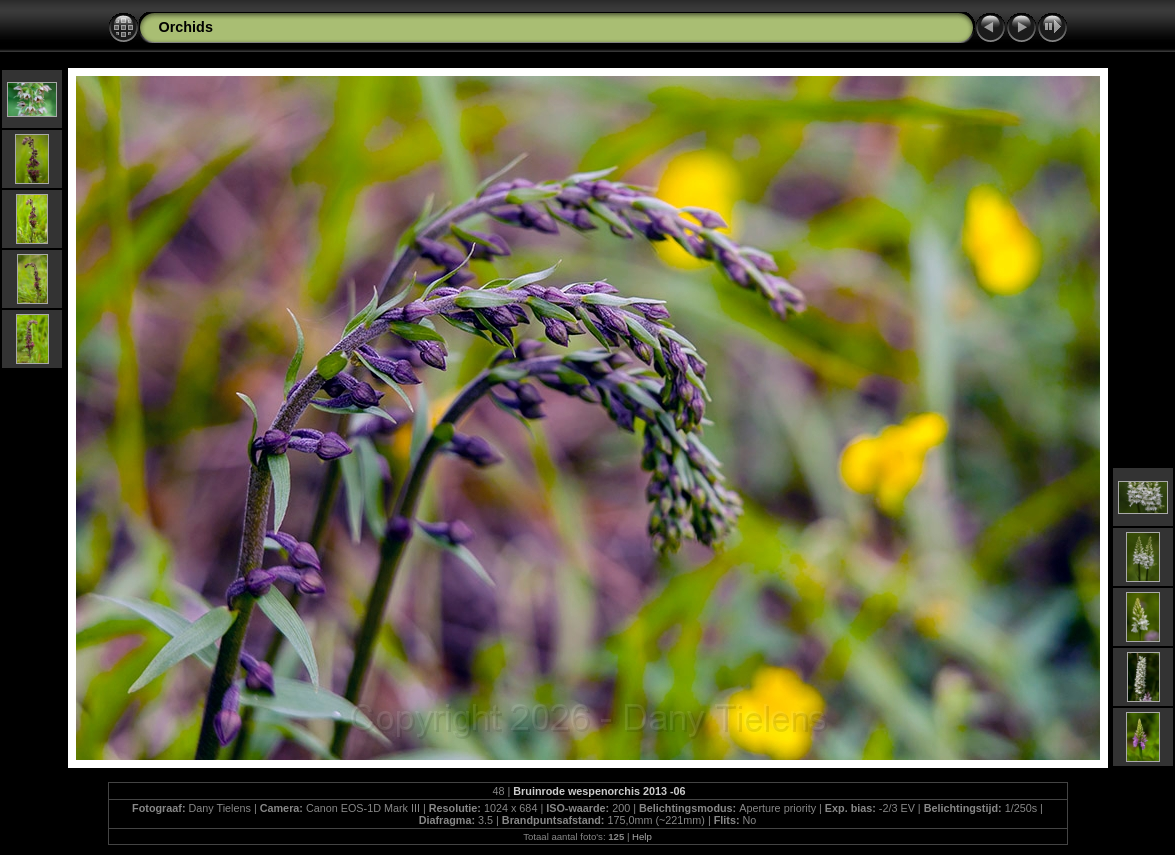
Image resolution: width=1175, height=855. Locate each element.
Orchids (186, 27)
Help (642, 836)
